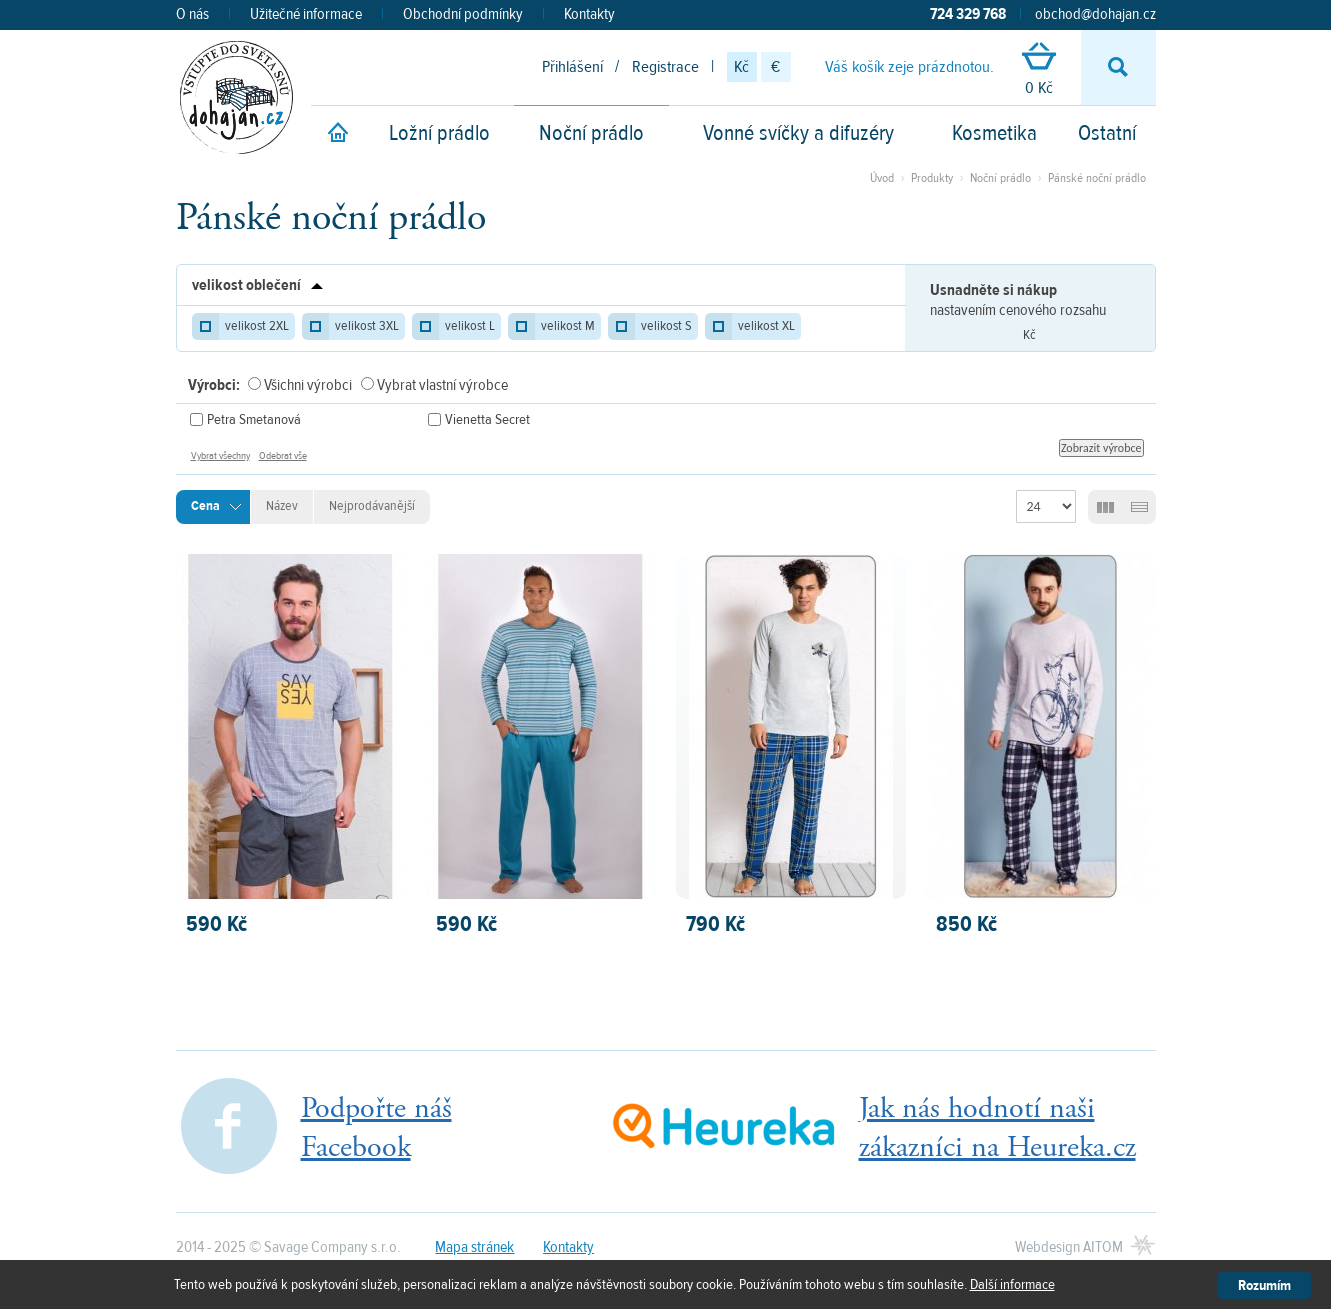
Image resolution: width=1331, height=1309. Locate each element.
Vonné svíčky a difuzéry (798, 133)
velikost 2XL (257, 326)
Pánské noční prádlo (1097, 178)
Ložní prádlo (439, 133)
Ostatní (1107, 133)
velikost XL (766, 326)
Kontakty (589, 14)
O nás (192, 14)
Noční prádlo (591, 133)
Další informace (1012, 1284)
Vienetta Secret (487, 419)
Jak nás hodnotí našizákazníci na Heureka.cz (997, 1128)
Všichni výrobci (308, 385)
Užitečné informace (306, 14)
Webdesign (1069, 1247)
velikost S (666, 326)
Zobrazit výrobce (1101, 448)
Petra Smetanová (254, 419)
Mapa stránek (474, 1247)
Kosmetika (994, 133)
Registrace (665, 67)
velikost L (470, 326)
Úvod (882, 178)
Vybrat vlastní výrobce (442, 385)
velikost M (568, 326)
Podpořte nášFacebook (376, 1128)
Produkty (932, 178)
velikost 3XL (367, 326)
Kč (741, 67)
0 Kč (1039, 70)
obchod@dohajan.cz (1095, 14)
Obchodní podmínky (463, 14)
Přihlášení (572, 67)
